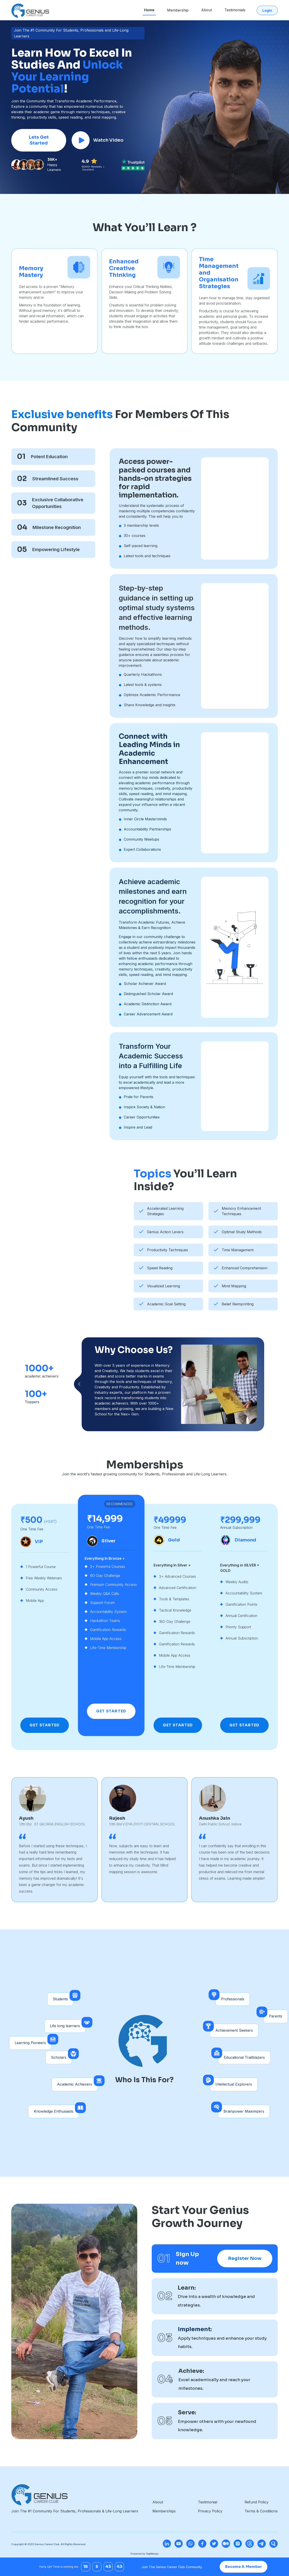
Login (267, 10)
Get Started (45, 1725)
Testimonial (207, 2502)
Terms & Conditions (261, 2511)
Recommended (120, 1504)
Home (149, 10)
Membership (178, 10)
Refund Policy (256, 2502)
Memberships (164, 2511)
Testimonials (234, 10)
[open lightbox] (108, 140)
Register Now (244, 2258)
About (206, 10)
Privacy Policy (210, 2511)
